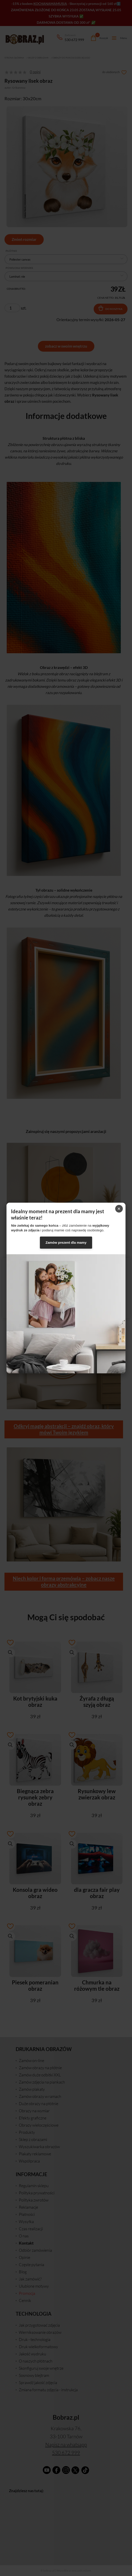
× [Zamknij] (119, 1209)
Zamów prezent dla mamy (66, 1242)
